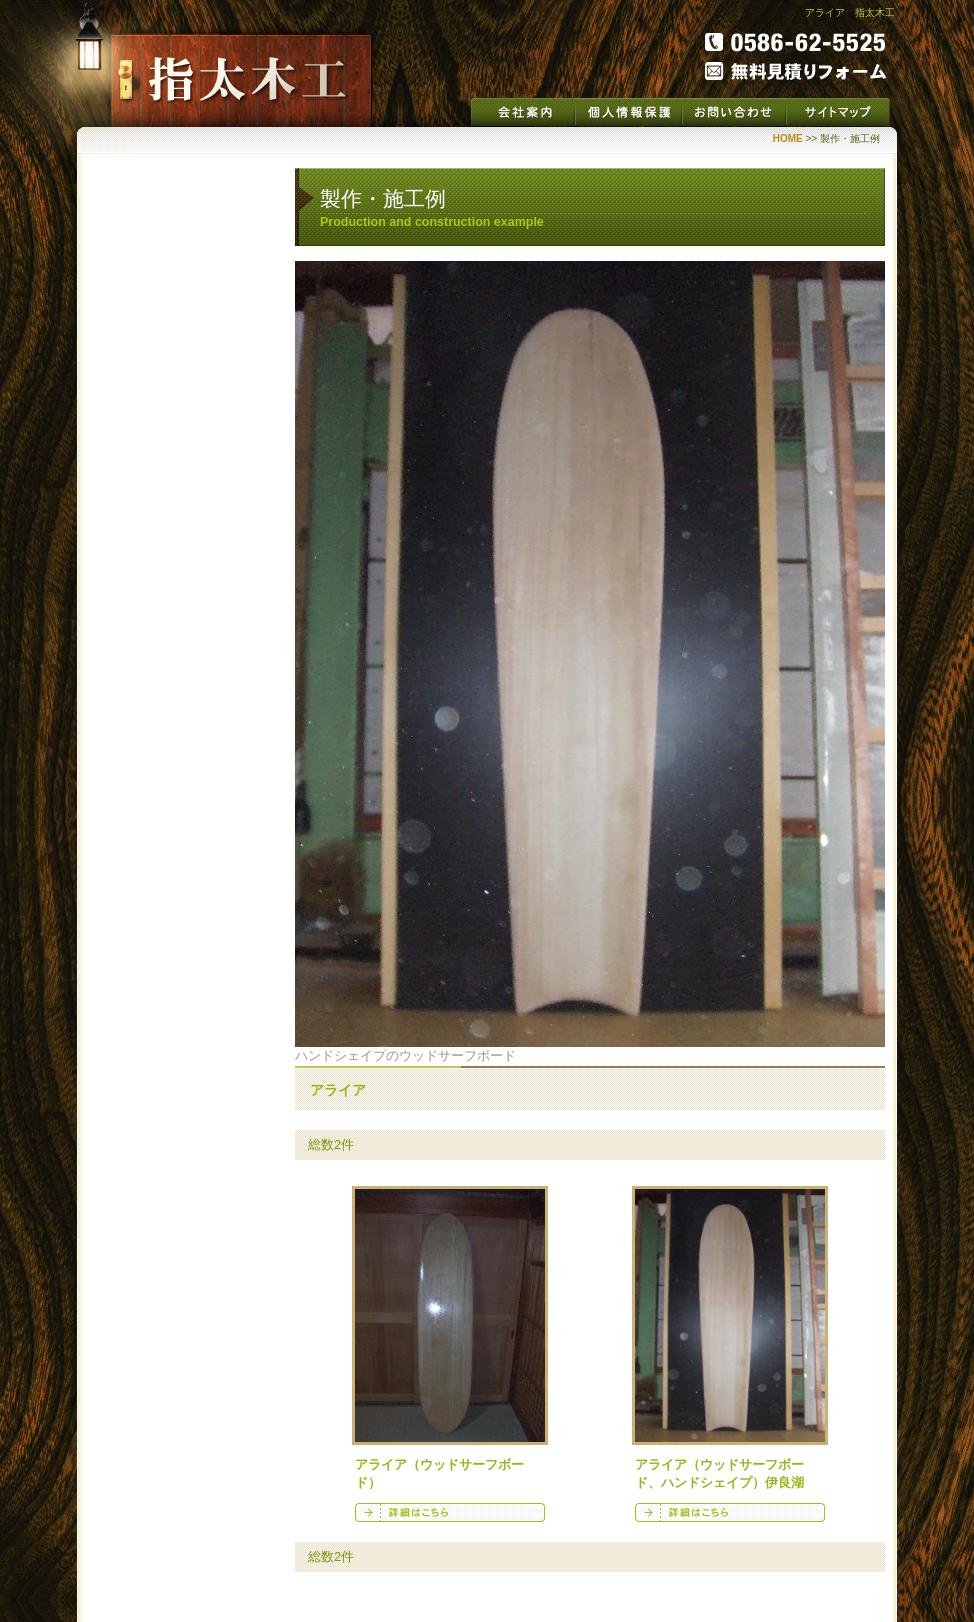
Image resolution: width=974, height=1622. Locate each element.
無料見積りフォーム (796, 71)
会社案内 (523, 112)
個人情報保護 (628, 112)
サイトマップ (838, 112)
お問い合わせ (734, 112)
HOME (788, 138)
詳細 (450, 1512)
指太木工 (241, 80)
